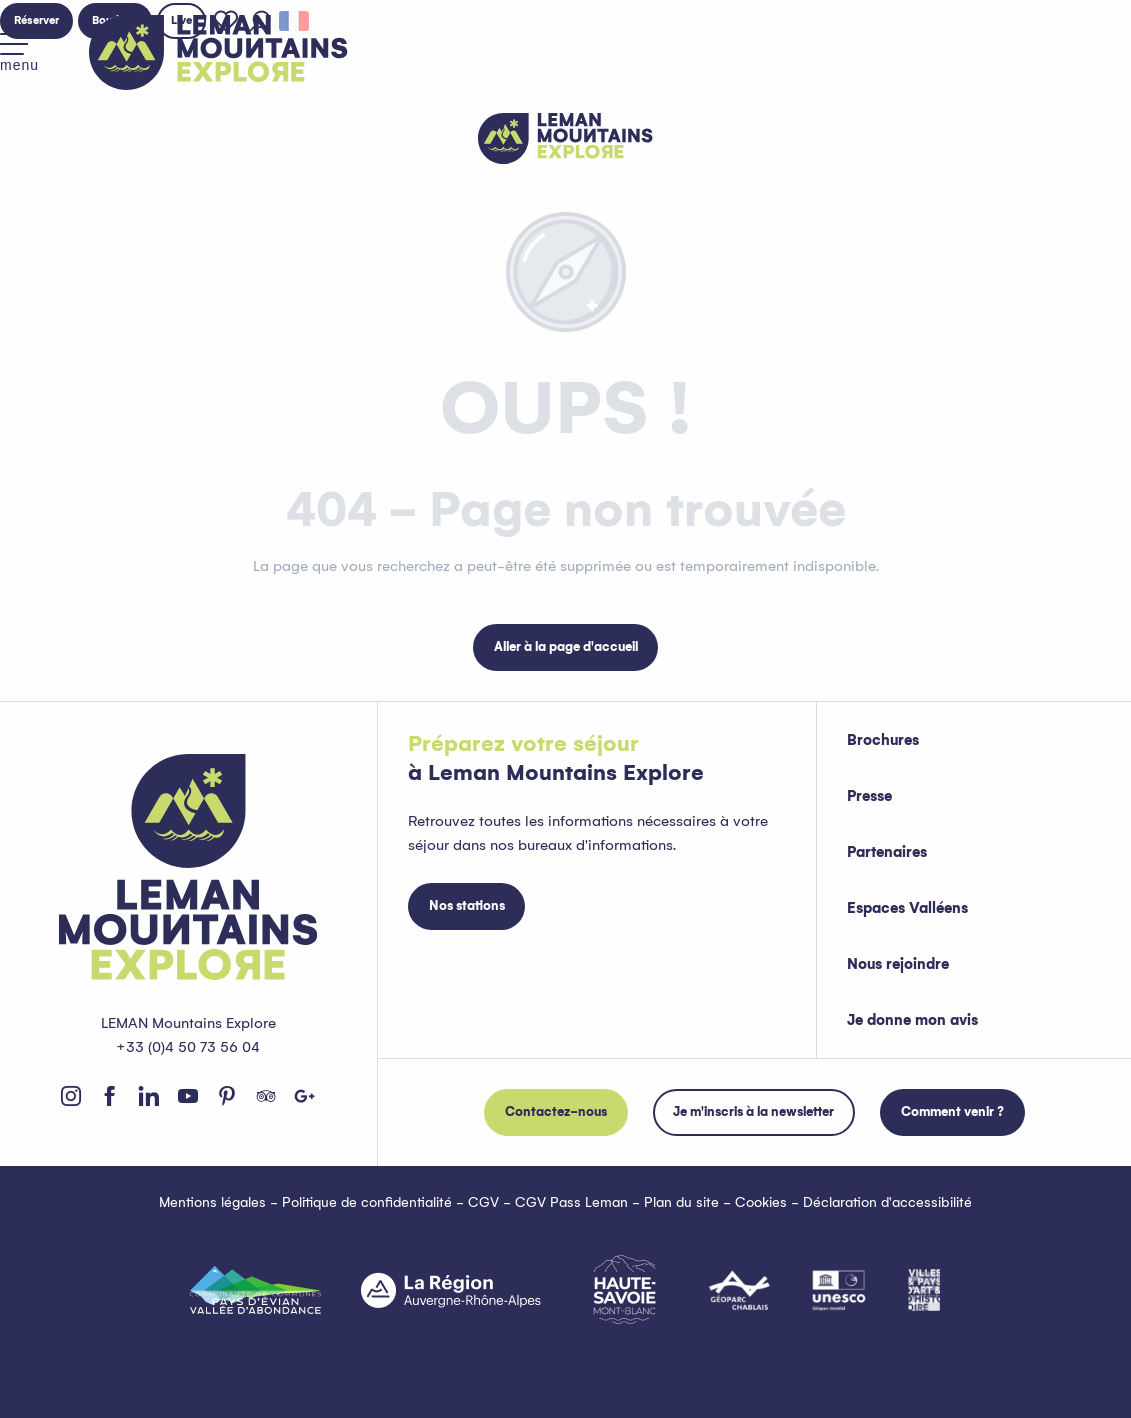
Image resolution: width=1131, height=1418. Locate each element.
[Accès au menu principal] (19, 53)
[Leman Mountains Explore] (565, 138)
